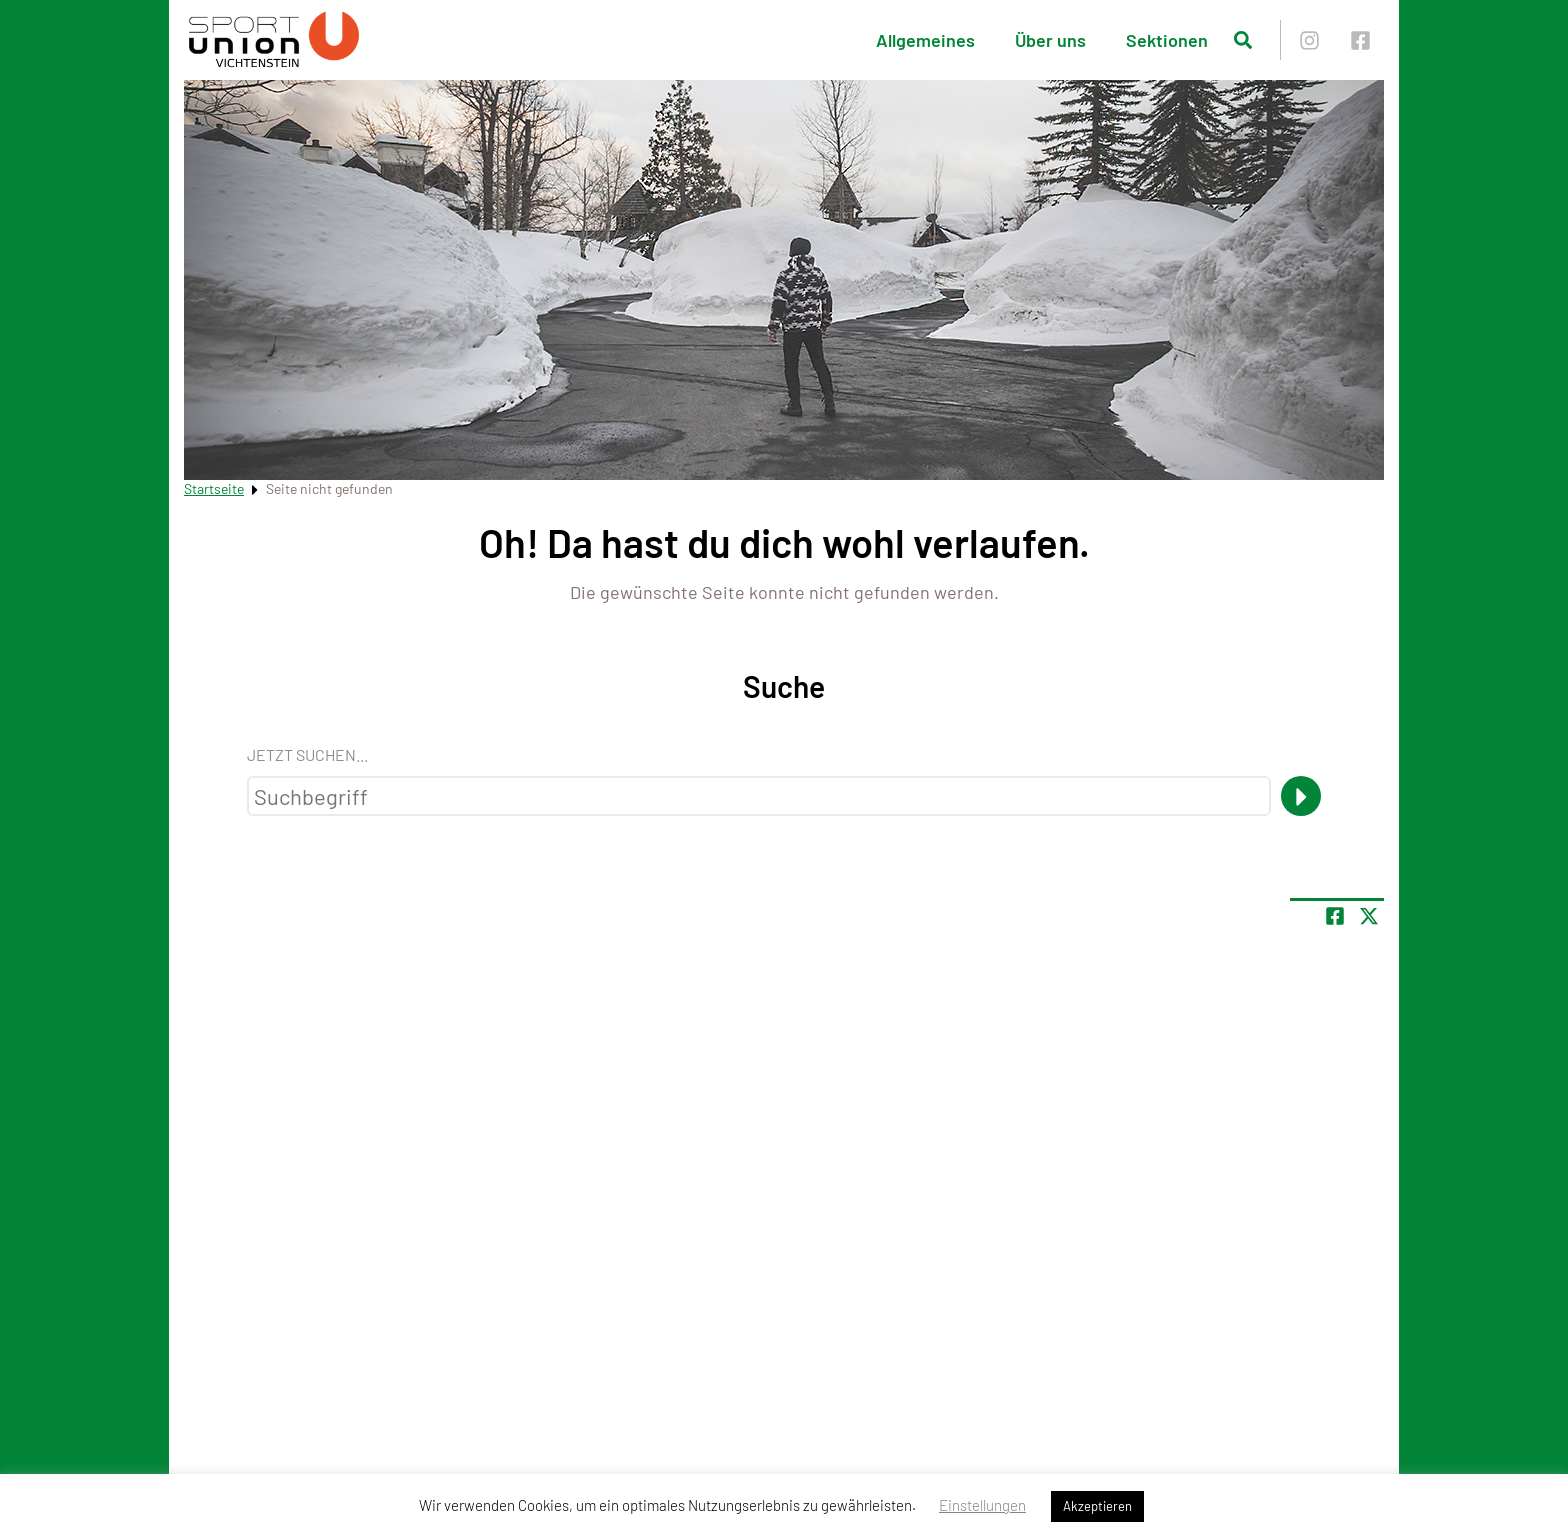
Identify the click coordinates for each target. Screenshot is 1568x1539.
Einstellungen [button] (982, 1505)
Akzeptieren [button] (1097, 1506)
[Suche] (1301, 796)
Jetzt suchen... (307, 754)
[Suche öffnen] (1243, 40)
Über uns (1050, 40)
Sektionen (1167, 40)
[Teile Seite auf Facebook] (1335, 916)
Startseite (214, 488)
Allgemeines (925, 40)
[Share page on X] (1369, 916)
